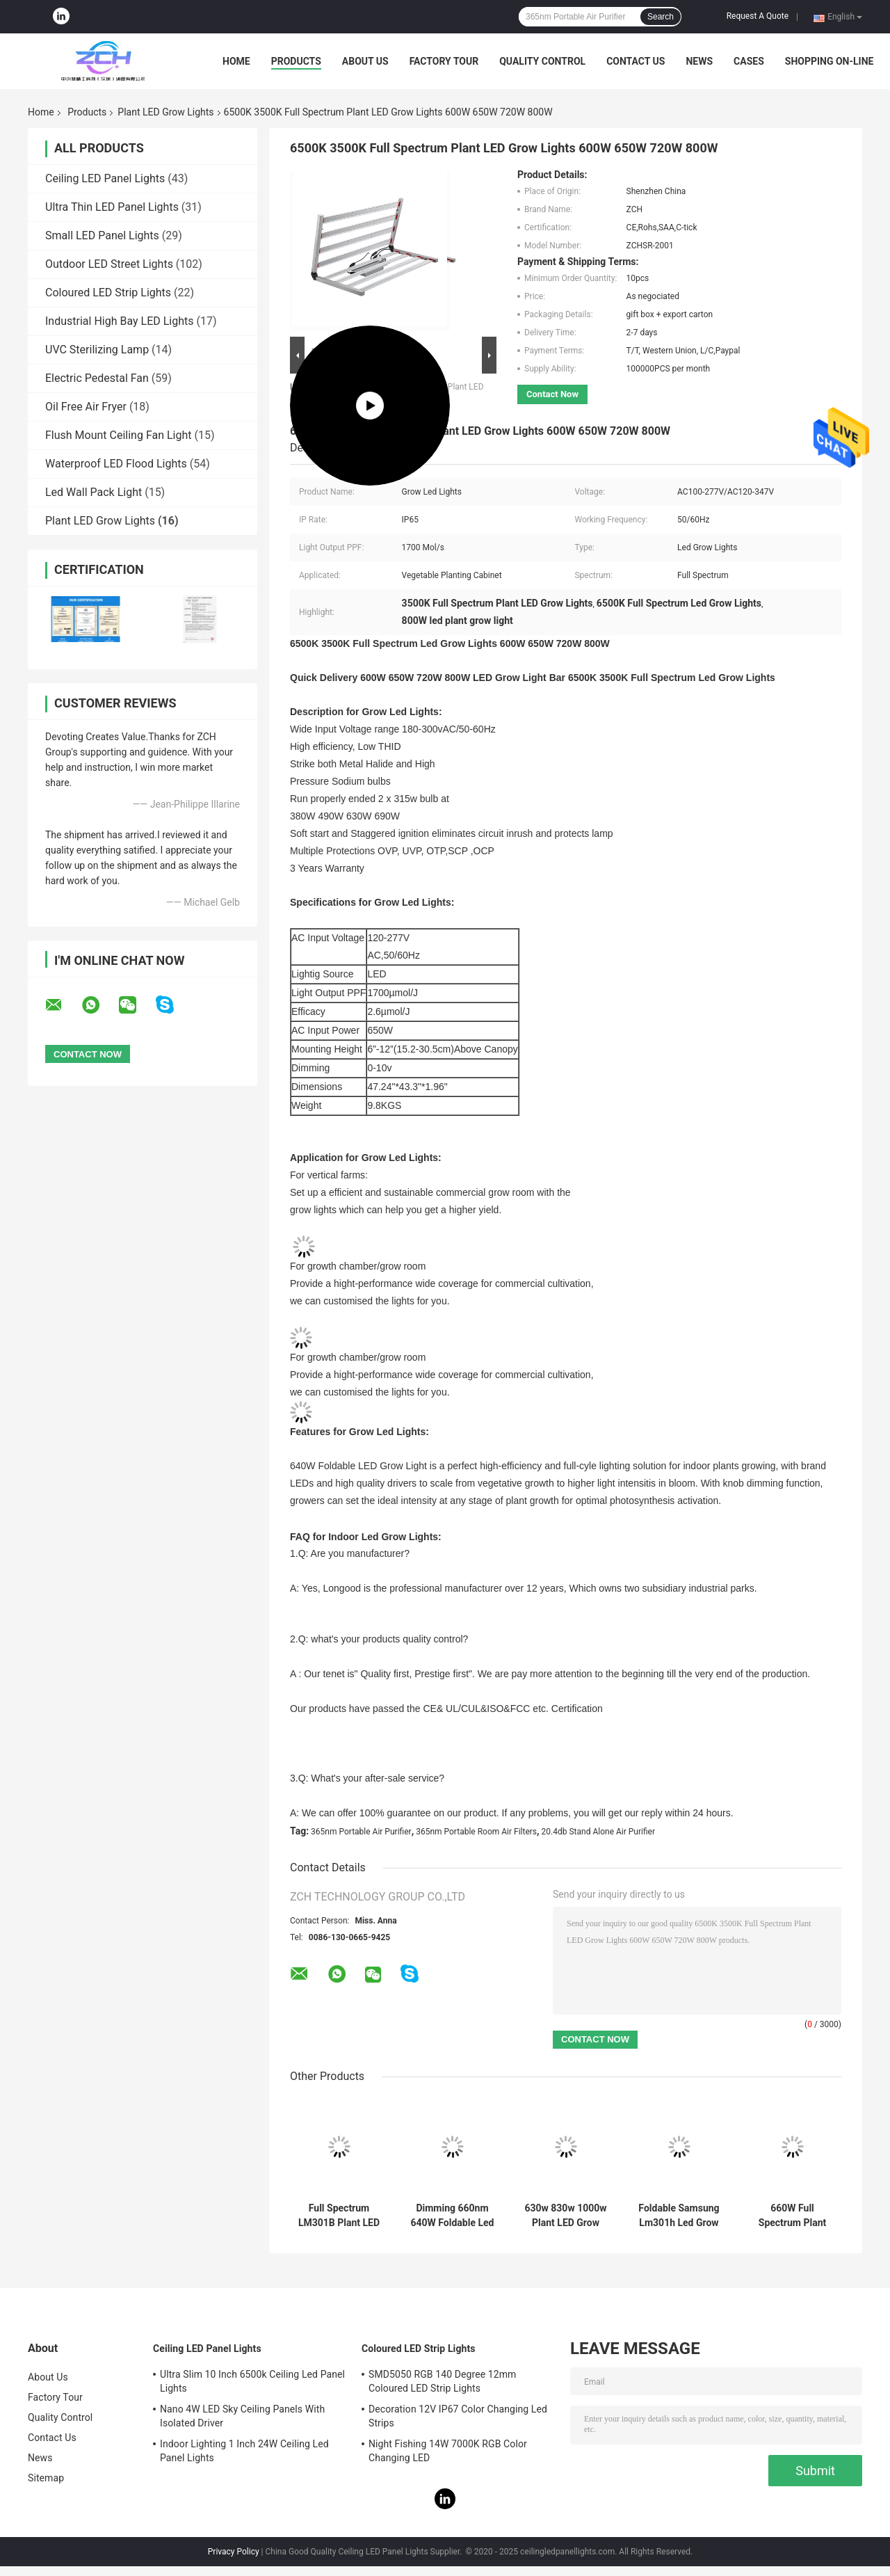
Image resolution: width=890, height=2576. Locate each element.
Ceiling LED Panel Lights (105, 178)
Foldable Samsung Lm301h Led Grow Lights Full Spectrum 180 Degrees (678, 2215)
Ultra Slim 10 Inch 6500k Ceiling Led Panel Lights (252, 2381)
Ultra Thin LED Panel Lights (112, 207)
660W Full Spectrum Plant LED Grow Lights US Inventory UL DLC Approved (792, 2215)
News (699, 61)
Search (660, 17)
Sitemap (46, 2477)
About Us (365, 61)
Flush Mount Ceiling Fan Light (118, 435)
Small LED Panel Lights (102, 235)
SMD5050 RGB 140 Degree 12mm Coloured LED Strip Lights (443, 2381)
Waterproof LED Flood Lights (116, 463)
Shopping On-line (829, 61)
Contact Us (635, 61)
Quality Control (542, 61)
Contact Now (552, 394)
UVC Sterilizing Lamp (97, 349)
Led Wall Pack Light (93, 492)
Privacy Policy (233, 2552)
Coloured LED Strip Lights (108, 292)
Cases (749, 61)
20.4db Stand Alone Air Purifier (598, 1832)
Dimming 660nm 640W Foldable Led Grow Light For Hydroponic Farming (452, 2215)
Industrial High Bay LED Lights (119, 321)
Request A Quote (757, 16)
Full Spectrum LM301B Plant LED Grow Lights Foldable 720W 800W (339, 2215)
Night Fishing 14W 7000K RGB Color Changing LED (448, 2450)
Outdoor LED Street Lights (109, 264)
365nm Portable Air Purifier (361, 1832)
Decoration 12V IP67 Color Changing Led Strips (458, 2416)
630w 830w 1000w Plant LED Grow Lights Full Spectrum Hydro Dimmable (565, 2215)
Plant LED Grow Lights (165, 112)
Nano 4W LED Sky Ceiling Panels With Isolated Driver (242, 2416)
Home (236, 61)
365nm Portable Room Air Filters (476, 1832)
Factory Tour (444, 61)
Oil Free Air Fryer (86, 406)
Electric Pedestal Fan (97, 378)
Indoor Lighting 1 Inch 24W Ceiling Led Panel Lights (244, 2450)
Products (296, 61)
